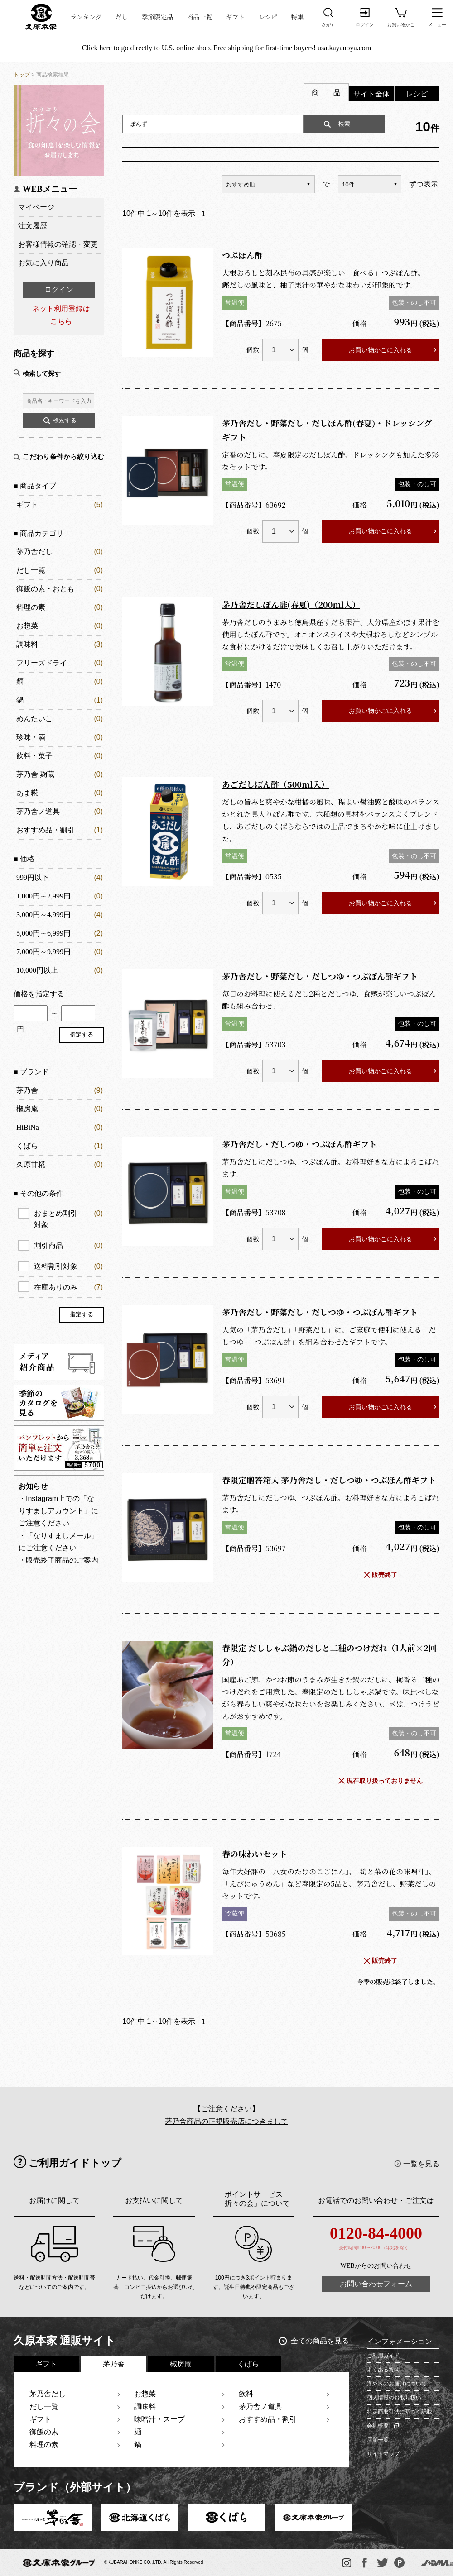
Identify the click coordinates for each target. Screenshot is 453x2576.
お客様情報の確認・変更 (58, 244)
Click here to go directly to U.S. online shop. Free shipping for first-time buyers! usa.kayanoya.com (226, 48)
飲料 (246, 2394)
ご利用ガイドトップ (75, 2163)
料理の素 (30, 607)
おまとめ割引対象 (68, 1218)
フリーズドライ (41, 663)
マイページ (36, 207)
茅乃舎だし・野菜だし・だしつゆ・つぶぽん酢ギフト (320, 976)
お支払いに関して (154, 2200)
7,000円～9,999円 (43, 952)
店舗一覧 (378, 2440)
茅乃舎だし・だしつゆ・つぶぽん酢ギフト (299, 1144)
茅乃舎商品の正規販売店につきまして (226, 2121)
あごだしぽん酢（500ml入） (275, 784)
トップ (22, 75)
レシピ (268, 16)
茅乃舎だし (34, 551)
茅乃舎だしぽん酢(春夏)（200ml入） (291, 604)
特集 (297, 16)
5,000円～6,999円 (43, 933)
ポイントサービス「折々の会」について (253, 2198)
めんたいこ (34, 718)
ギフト (235, 16)
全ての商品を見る (320, 2341)
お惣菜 (27, 626)
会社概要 (378, 2426)
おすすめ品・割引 (45, 830)
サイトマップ (383, 2454)
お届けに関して (54, 2200)
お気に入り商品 (43, 263)
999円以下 (32, 877)
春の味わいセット (254, 1853)
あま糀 (27, 793)
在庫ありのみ (68, 1287)
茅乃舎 (27, 1090)
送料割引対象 (68, 1266)
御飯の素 (43, 2432)
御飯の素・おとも (45, 589)
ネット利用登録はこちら (61, 315)
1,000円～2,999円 (43, 896)
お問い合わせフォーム (376, 2284)
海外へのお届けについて (397, 2383)
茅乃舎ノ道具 (38, 811)
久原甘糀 (30, 1164)
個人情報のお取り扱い (394, 2397)
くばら (27, 1146)
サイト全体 (371, 94)
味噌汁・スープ (159, 2419)
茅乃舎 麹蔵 (35, 774)
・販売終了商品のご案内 (58, 1560)
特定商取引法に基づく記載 (399, 2412)
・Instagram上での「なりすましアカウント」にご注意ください (58, 1511)
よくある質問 (383, 2369)
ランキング (86, 16)
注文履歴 (32, 225)
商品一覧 (199, 16)
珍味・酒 (30, 737)
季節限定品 (157, 16)
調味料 (27, 644)
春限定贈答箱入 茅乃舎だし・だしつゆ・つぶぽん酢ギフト (329, 1480)
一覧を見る (421, 2164)
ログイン (58, 289)
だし (122, 16)
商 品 (326, 92)
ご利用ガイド (383, 2355)
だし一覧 (30, 570)
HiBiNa (27, 1127)
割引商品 (68, 1245)
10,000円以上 (37, 970)
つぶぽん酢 (242, 255)
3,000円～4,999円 (43, 914)
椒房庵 (27, 1109)
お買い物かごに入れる (380, 350)
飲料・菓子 (34, 756)
